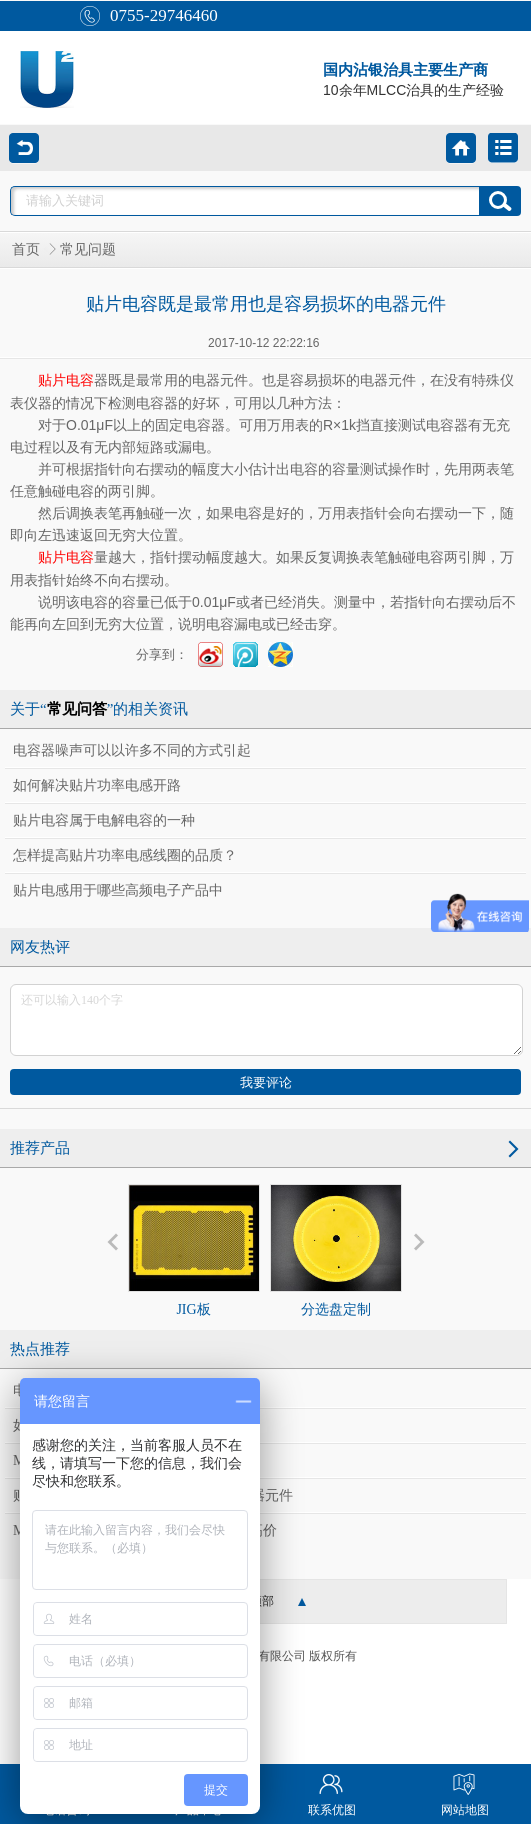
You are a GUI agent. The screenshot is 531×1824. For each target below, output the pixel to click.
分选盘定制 (336, 1250)
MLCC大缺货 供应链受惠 (90, 1460)
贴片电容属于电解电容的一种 (104, 820)
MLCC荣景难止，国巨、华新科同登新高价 (145, 1530)
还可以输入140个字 (266, 1020)
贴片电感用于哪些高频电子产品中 (118, 890)
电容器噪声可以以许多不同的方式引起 (132, 750)
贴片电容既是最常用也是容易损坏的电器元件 (153, 1495)
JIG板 (194, 1250)
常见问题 (88, 249)
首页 (26, 249)
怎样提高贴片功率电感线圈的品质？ (125, 855)
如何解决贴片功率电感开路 (97, 785)
